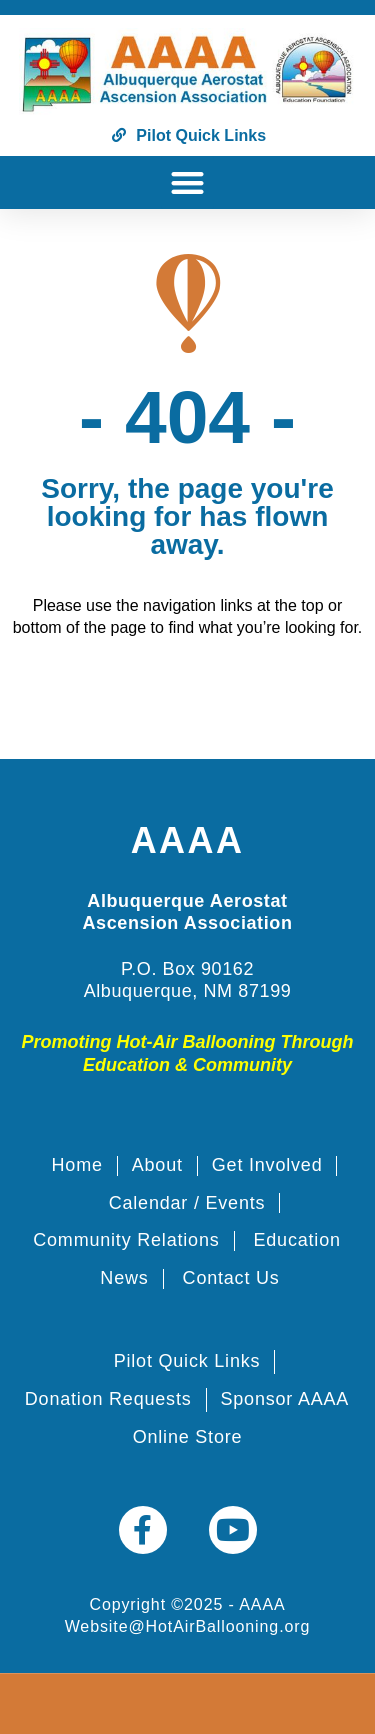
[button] (187, 182)
